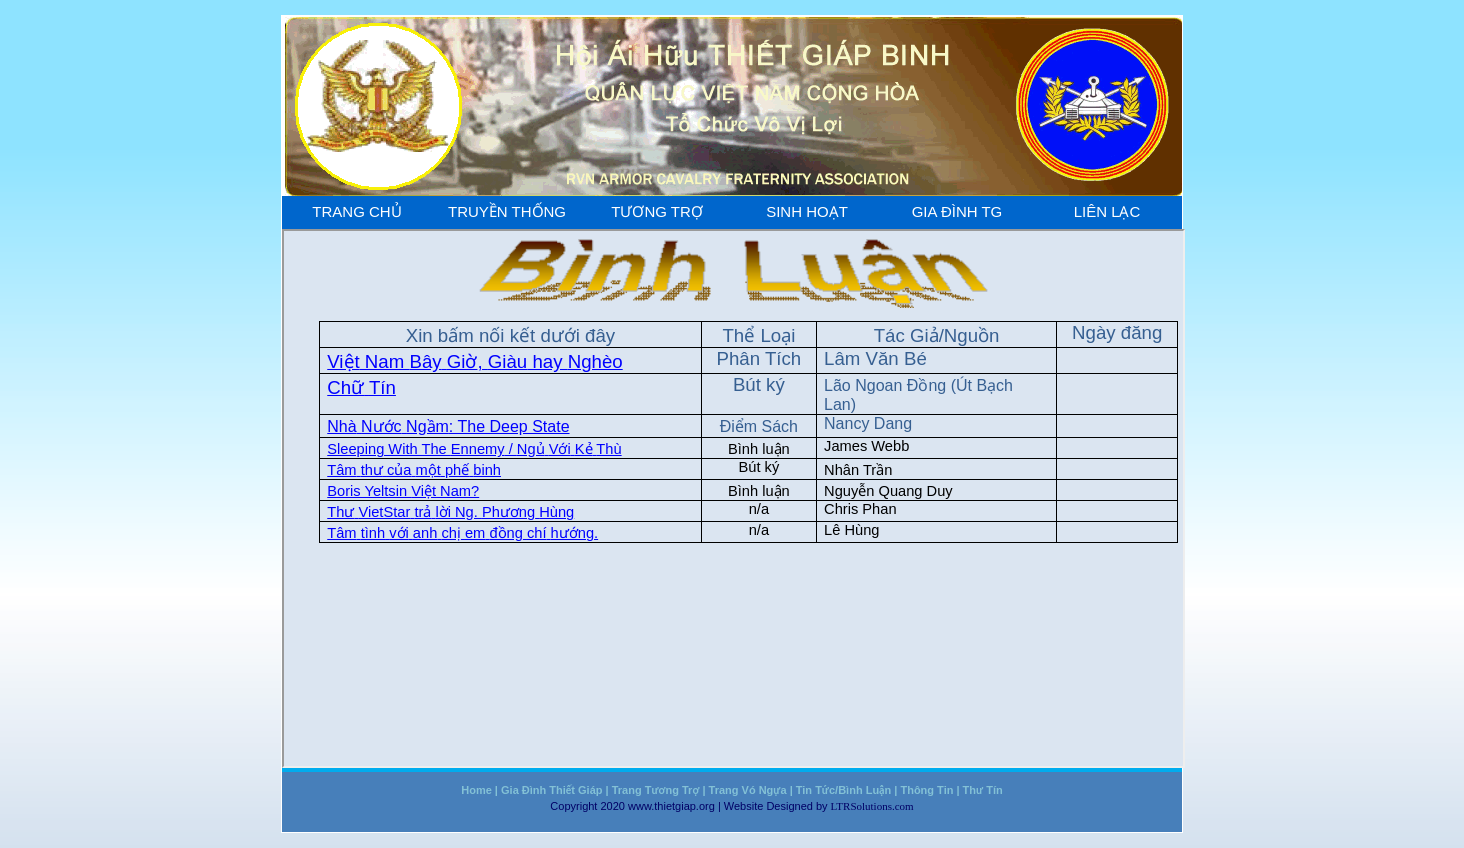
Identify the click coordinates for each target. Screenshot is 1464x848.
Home (476, 790)
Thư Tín (983, 790)
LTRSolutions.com (872, 806)
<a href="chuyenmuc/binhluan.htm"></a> (733, 498)
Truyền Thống (507, 211)
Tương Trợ (657, 211)
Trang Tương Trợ (656, 790)
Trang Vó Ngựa (748, 790)
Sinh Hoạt (807, 211)
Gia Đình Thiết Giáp (551, 790)
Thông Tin (926, 790)
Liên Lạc (1107, 211)
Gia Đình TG (957, 211)
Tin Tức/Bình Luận (843, 790)
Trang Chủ (356, 211)
